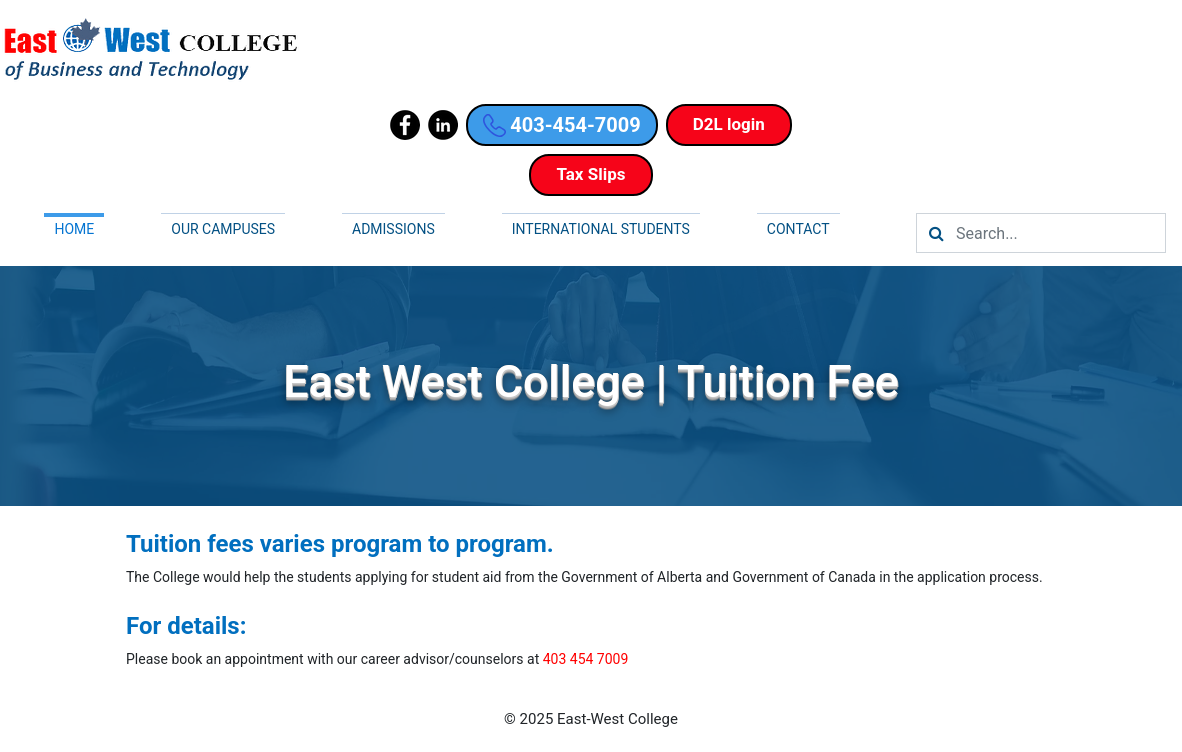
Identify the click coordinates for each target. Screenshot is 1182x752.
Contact (798, 229)
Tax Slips (590, 174)
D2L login (729, 124)
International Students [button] (601, 229)
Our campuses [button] (223, 229)
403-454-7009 (562, 125)
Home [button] (74, 229)
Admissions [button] (393, 229)
